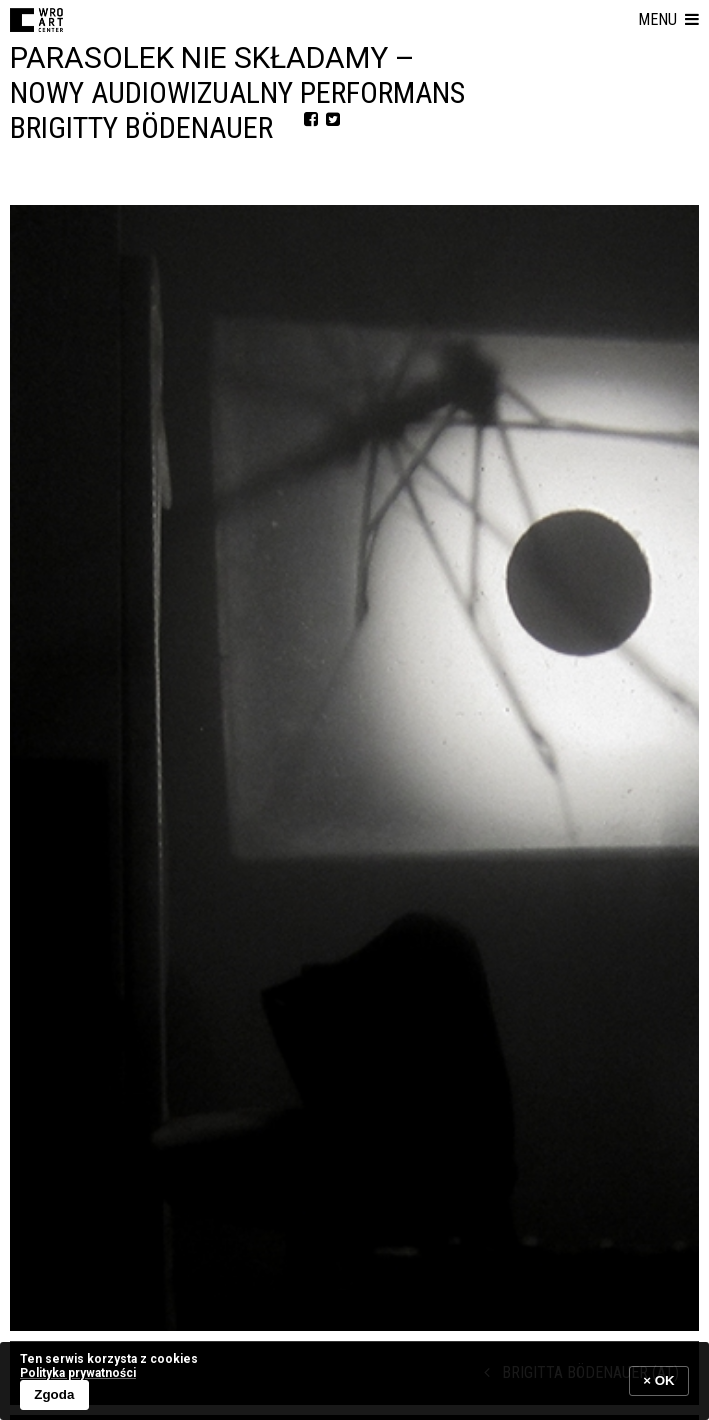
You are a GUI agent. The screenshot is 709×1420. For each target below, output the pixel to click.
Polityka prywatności (78, 1373)
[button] (668, 20)
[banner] (354, 1380)
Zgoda (54, 1394)
